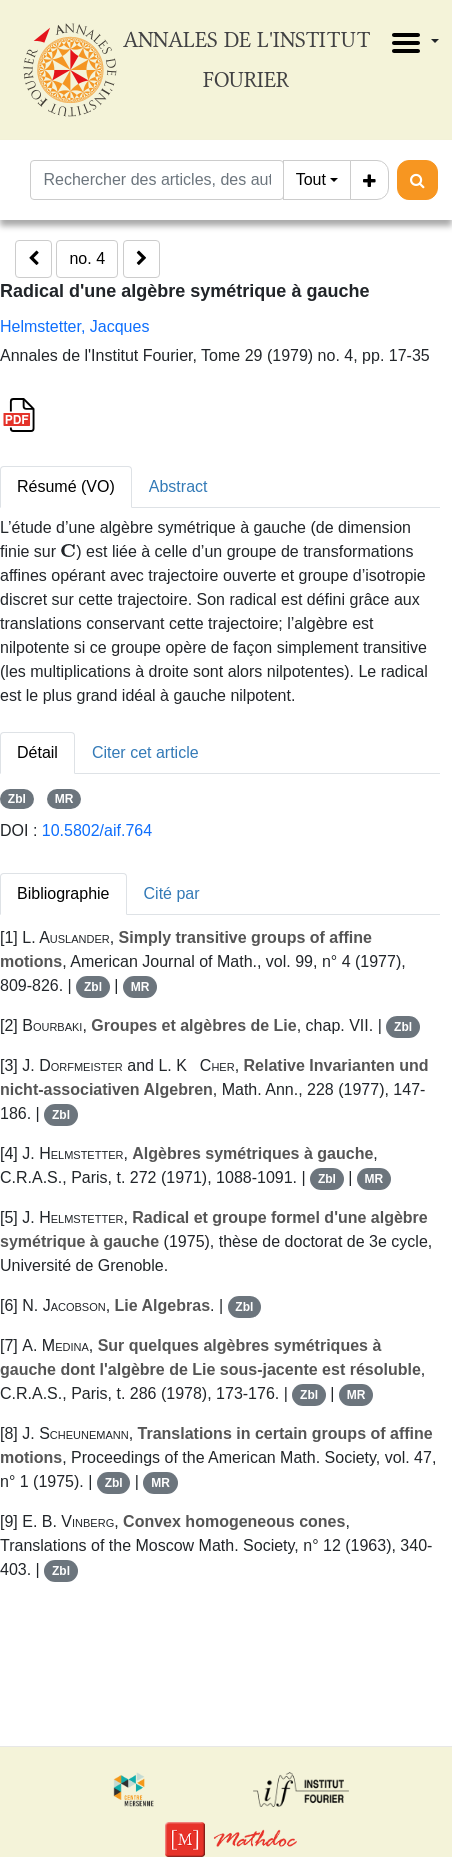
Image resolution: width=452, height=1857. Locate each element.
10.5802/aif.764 (97, 830)
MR (64, 799)
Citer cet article (145, 752)
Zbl (17, 799)
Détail (37, 752)
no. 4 (87, 258)
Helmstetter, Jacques (74, 326)
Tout (311, 179)
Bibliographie (63, 893)
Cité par (172, 893)
